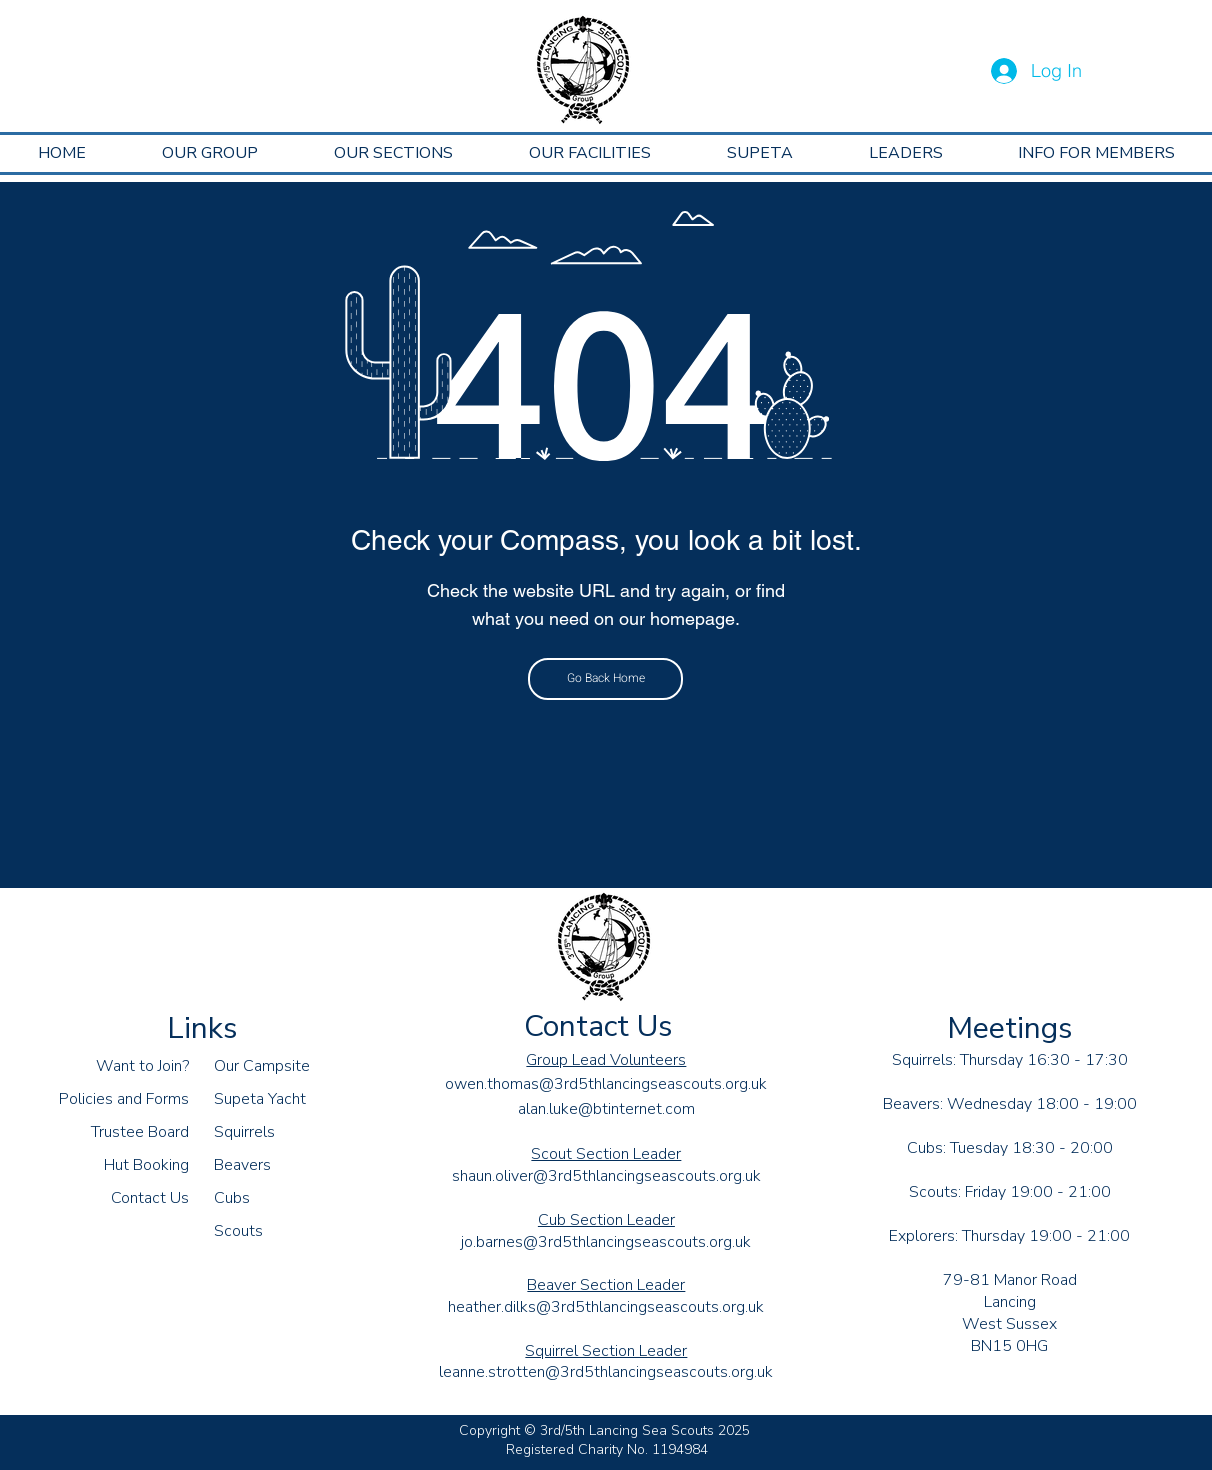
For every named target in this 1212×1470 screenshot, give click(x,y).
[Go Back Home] (605, 679)
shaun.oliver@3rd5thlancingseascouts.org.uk (606, 1176)
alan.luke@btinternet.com (606, 1109)
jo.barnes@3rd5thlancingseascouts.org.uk (606, 1242)
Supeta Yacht (260, 1099)
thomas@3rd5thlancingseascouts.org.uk (627, 1084)
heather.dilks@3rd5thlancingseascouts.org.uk (606, 1307)
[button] (210, 153)
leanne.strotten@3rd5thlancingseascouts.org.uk (606, 1372)
